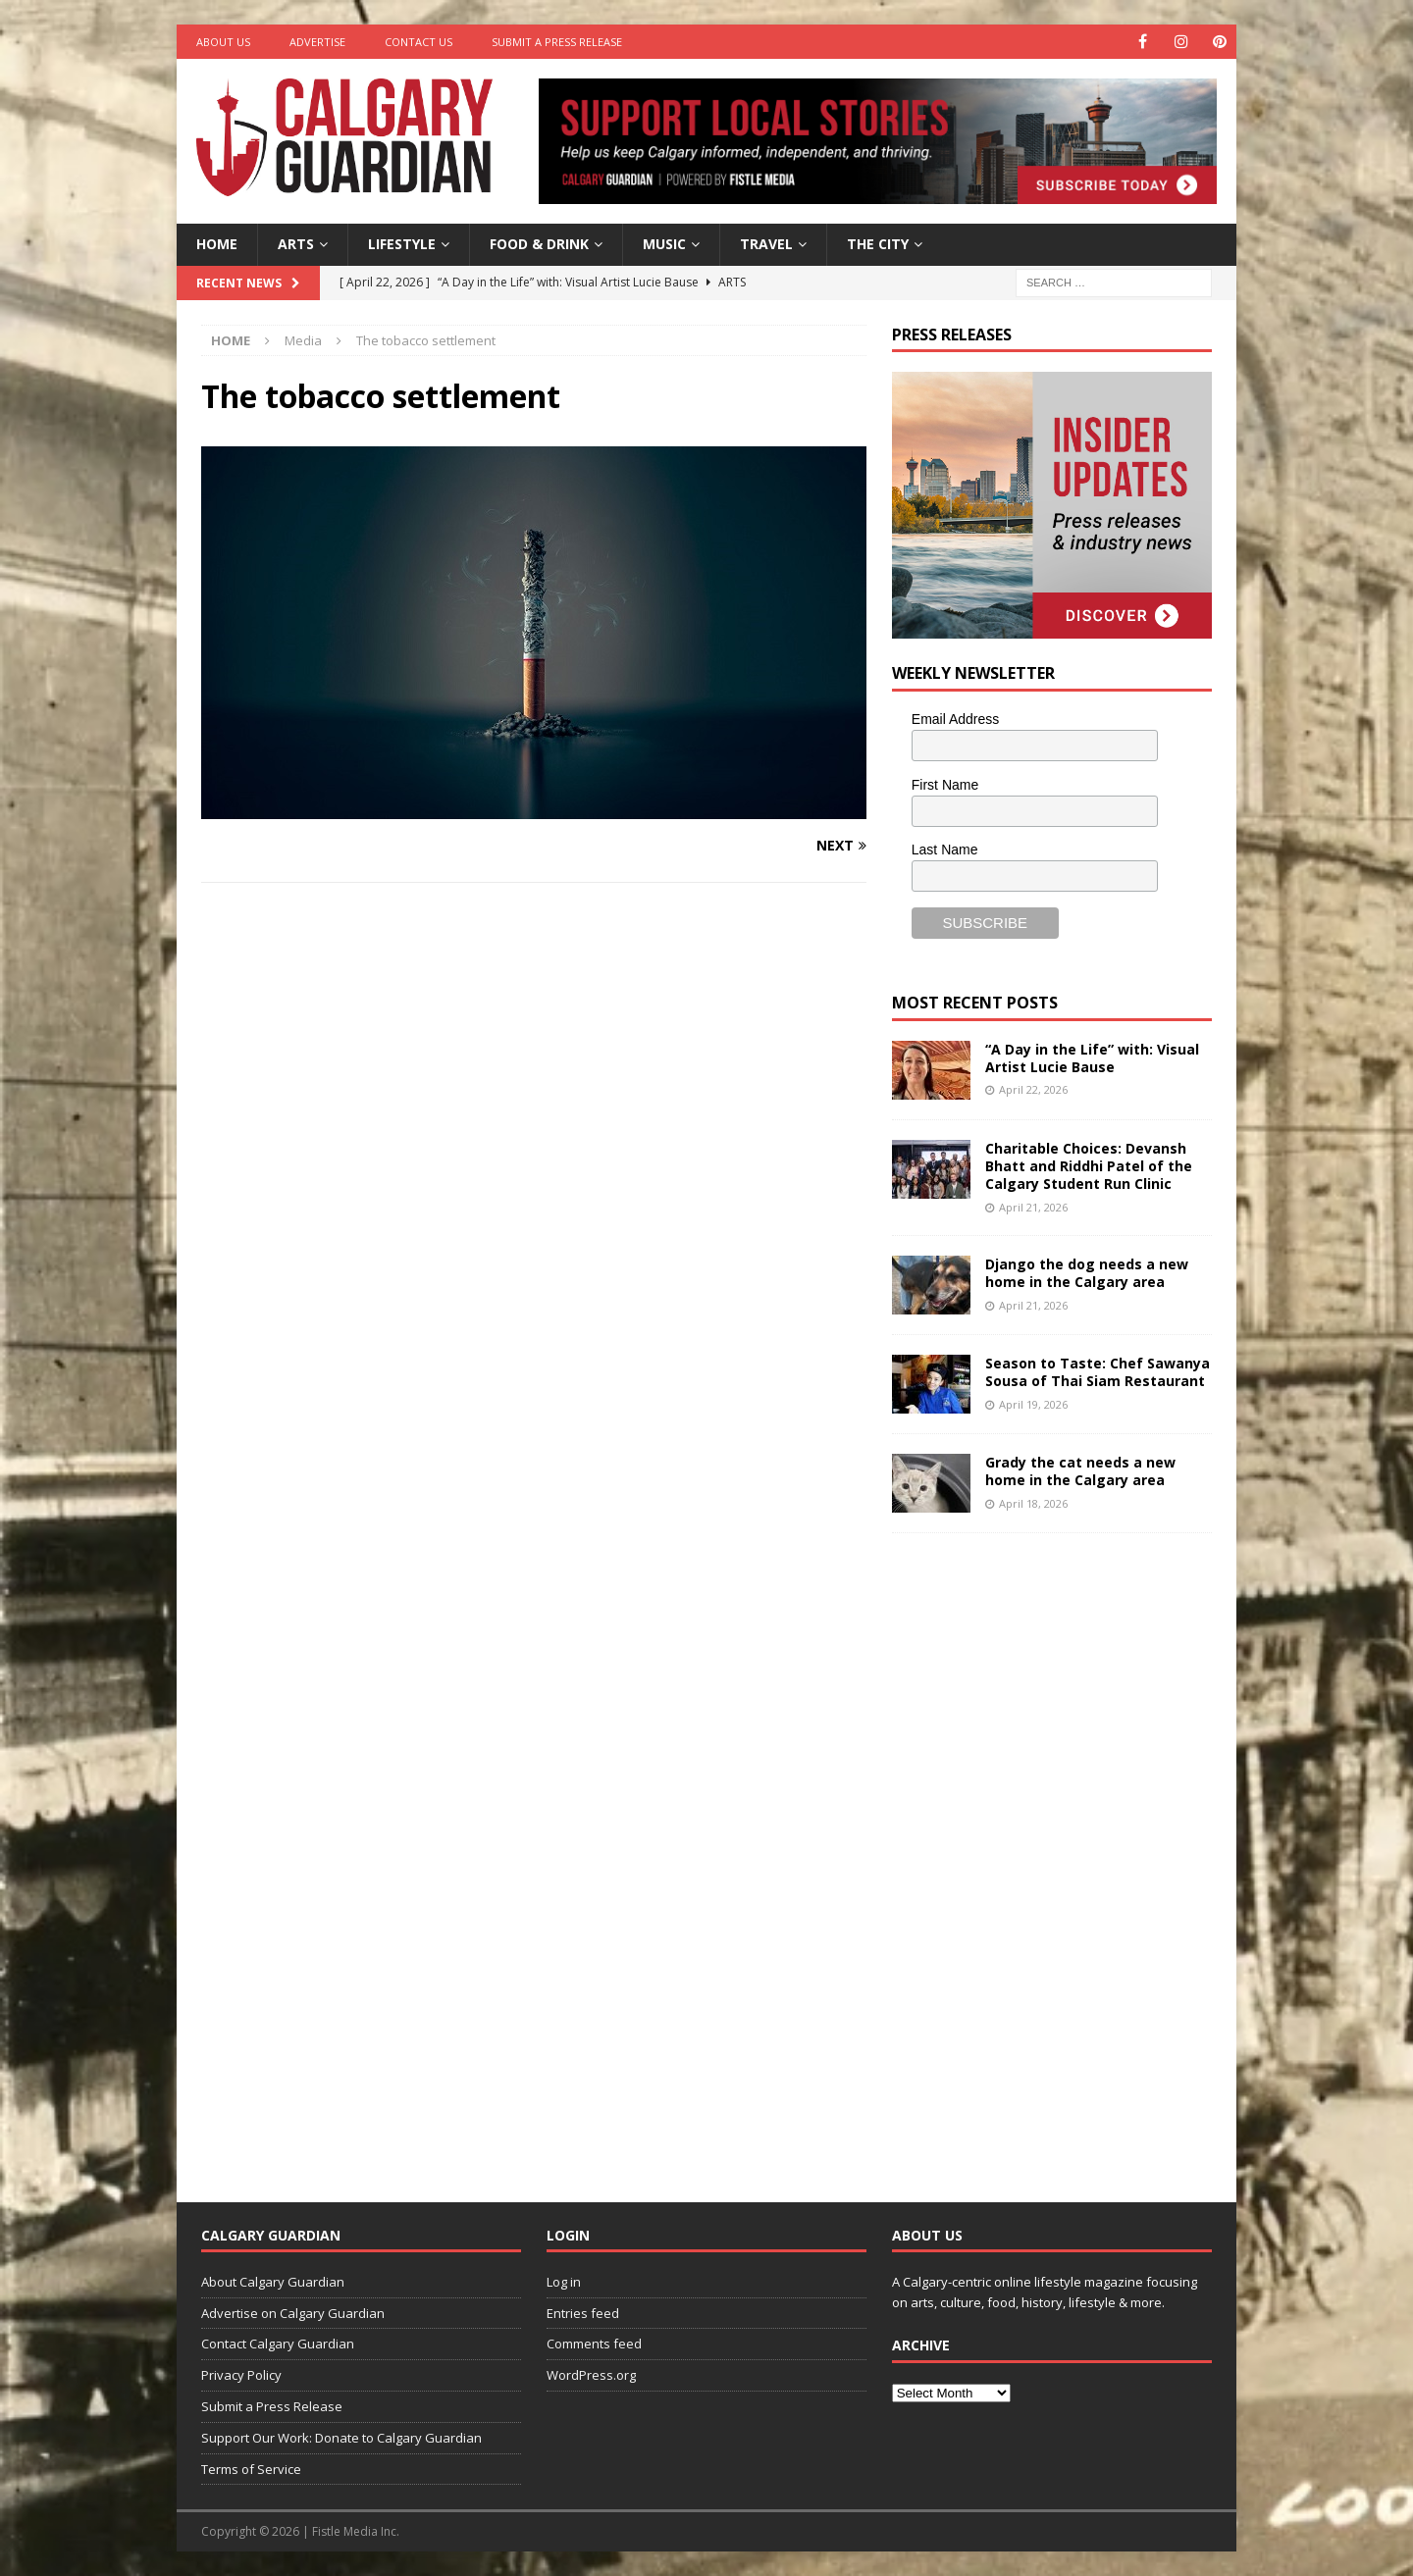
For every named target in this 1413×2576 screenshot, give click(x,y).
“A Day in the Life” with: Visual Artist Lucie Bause (1092, 1058)
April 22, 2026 (1033, 1089)
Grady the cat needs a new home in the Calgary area (1080, 1471)
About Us (223, 41)
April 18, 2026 (1033, 1503)
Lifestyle (402, 243)
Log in (564, 2282)
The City (878, 243)
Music (664, 243)
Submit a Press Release (557, 41)
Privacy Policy (241, 2375)
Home (216, 243)
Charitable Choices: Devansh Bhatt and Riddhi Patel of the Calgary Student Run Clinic (1088, 1166)
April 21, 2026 (1033, 1207)
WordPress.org (591, 2375)
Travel (766, 243)
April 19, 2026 (1033, 1404)
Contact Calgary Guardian (277, 2343)
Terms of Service (251, 2469)
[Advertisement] (1039, 1852)
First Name (945, 785)
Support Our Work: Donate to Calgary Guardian (341, 2438)
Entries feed (583, 2313)
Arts (296, 243)
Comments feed (594, 2343)
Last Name (945, 849)
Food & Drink (539, 243)
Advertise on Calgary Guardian (293, 2313)
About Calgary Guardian (272, 2282)
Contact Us (418, 41)
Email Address (955, 719)
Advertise (317, 41)
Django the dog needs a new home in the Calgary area (1086, 1273)
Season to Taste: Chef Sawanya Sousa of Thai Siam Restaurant (1097, 1372)
